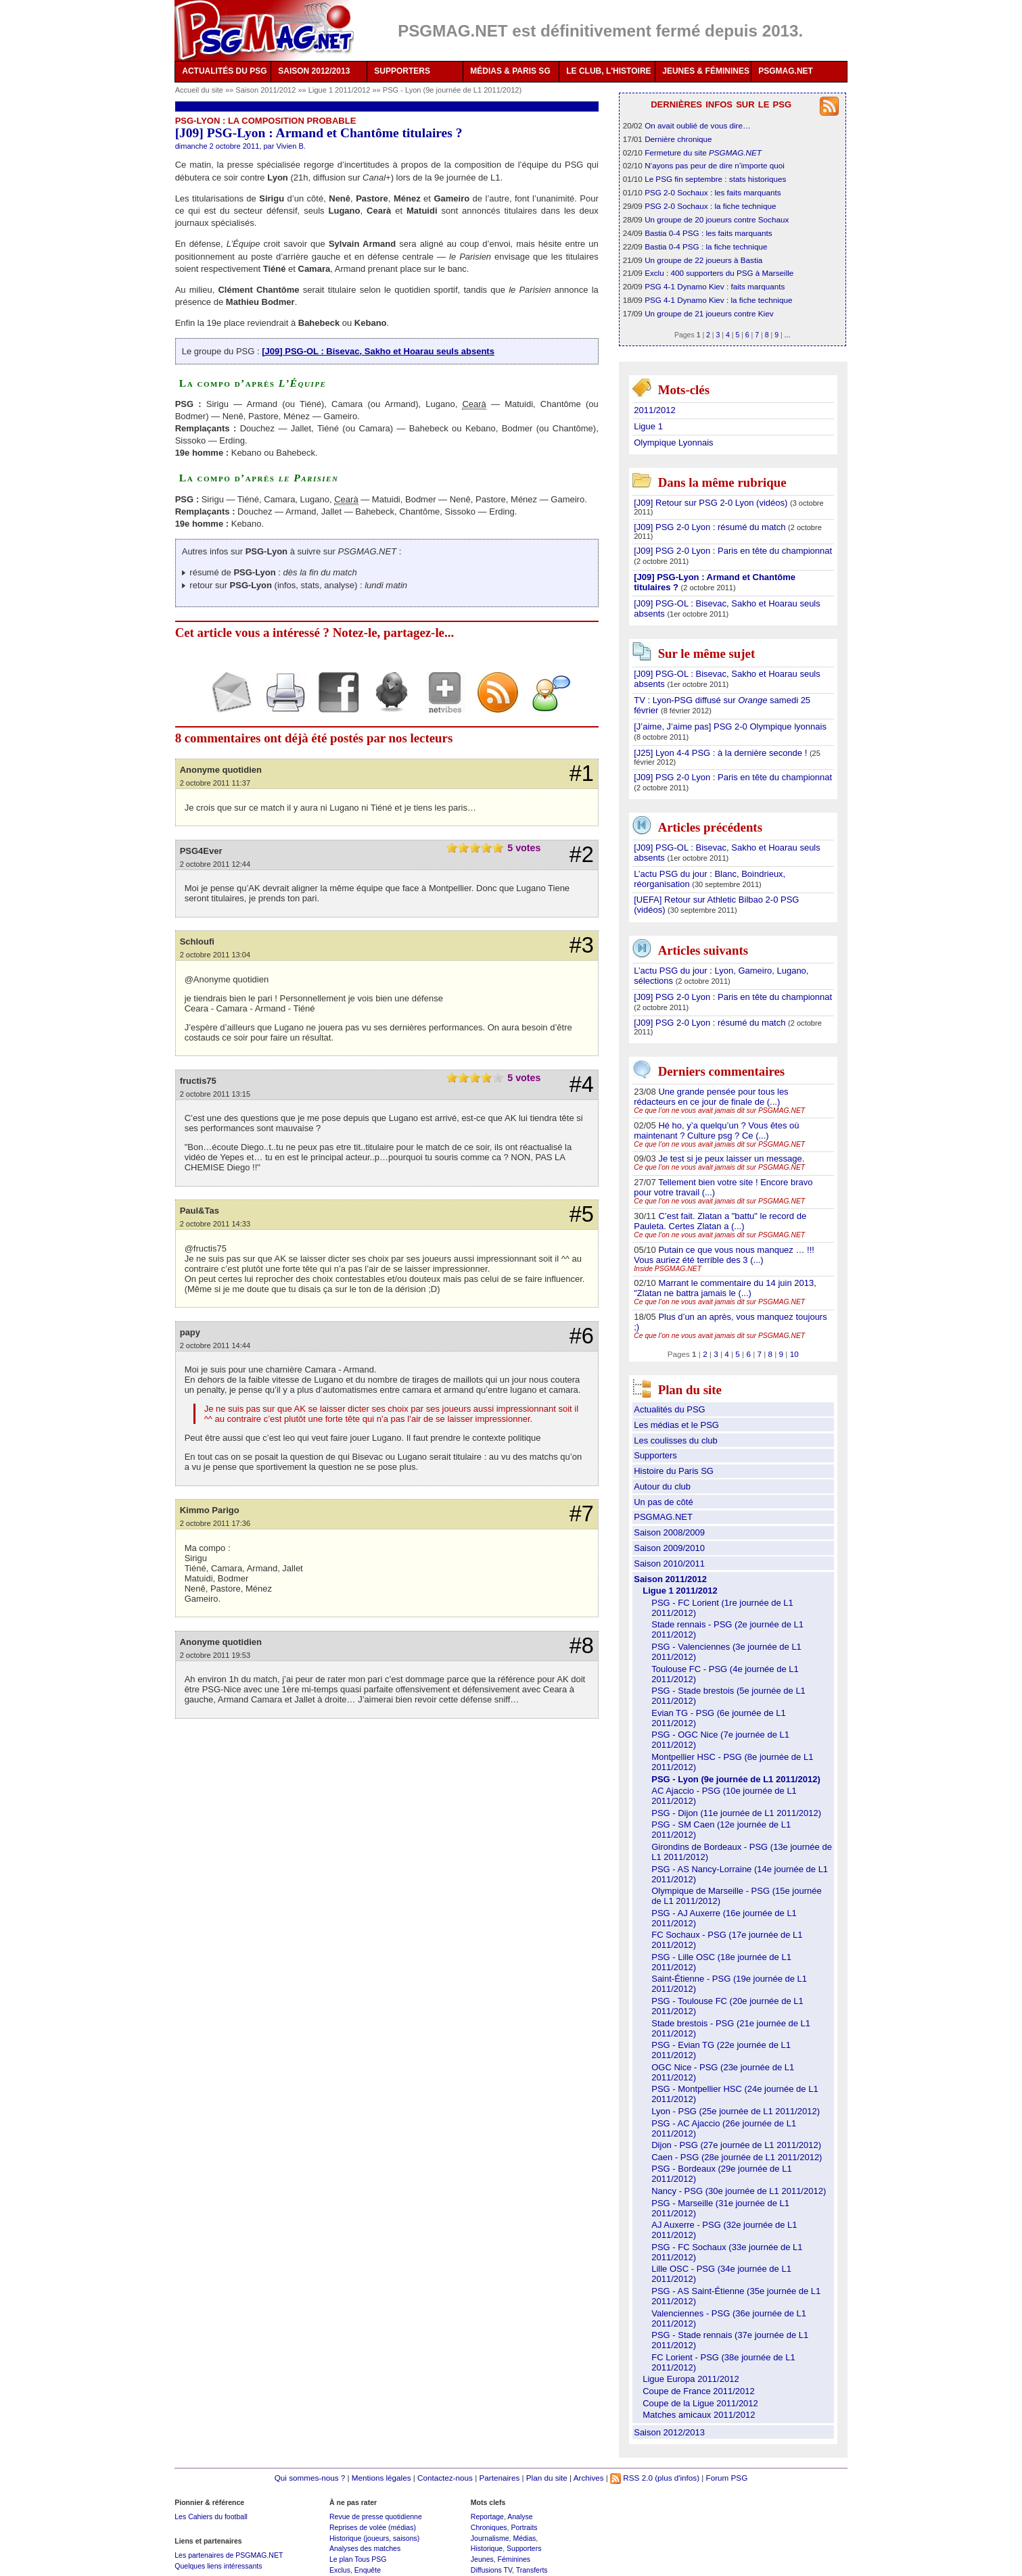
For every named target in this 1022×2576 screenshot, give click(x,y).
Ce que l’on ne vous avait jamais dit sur (719, 1110)
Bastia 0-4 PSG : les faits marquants (708, 233)
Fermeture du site (703, 152)
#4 (582, 1084)
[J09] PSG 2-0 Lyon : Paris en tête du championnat (733, 551)
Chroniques (489, 2527)
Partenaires (499, 2477)
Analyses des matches (364, 2548)
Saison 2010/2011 (669, 1563)
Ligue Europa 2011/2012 (691, 2379)
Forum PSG (727, 2477)
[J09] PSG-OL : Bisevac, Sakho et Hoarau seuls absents (378, 351)
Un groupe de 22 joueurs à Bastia (703, 260)
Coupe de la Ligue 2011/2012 (700, 2403)
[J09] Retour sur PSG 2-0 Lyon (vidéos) (712, 503)
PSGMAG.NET (785, 71)
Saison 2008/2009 (669, 1532)
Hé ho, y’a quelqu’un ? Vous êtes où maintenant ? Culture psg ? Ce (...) (716, 1130)
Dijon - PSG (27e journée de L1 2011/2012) (736, 2145)
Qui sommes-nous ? (310, 2477)
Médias (524, 2538)
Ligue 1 (648, 426)
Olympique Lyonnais (673, 442)
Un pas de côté (663, 1502)
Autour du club (662, 1486)
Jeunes (482, 2559)
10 (794, 1354)
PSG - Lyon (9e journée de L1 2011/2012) (452, 90)
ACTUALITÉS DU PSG (224, 71)
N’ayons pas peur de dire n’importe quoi (715, 165)
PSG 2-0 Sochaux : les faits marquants (713, 192)
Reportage (487, 2516)
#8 (582, 1645)
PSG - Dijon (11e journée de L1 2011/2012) (736, 1813)
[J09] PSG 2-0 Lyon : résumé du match (711, 527)
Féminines (514, 2559)
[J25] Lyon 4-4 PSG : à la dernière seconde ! (722, 753)
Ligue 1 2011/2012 (340, 90)
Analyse (519, 2516)
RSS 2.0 (631, 2477)
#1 (582, 773)
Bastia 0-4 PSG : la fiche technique (706, 246)
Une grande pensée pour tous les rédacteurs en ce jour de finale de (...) (711, 1097)
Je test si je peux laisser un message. (731, 1158)
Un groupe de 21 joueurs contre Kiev (709, 313)
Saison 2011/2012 (266, 90)
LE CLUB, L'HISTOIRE (608, 71)
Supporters (655, 1455)
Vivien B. (290, 146)
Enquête (367, 2570)
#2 (582, 854)
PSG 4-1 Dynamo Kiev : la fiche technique (718, 299)
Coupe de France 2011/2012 (699, 2391)
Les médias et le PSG (676, 1425)
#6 (582, 1336)
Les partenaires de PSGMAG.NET (229, 2555)
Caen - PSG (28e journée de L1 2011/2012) (736, 2157)
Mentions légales (381, 2477)
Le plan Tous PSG (358, 2559)
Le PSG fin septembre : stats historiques (715, 178)
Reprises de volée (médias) (372, 2527)
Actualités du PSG (669, 1409)
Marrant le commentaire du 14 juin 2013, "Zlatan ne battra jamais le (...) (725, 1288)
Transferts (532, 2570)
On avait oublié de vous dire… (698, 125)
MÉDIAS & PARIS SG (510, 71)
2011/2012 (654, 410)
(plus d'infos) (677, 2477)
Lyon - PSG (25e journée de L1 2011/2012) (735, 2111)
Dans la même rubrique (722, 482)
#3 (582, 945)
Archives (589, 2477)
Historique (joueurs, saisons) (374, 2538)
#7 (582, 1514)
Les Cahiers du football (211, 2516)
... (788, 335)
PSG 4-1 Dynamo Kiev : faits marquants (715, 286)
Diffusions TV (491, 2570)
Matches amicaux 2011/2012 (699, 2415)
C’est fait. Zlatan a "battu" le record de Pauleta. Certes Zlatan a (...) (720, 1221)
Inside (667, 1268)
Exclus (339, 2570)
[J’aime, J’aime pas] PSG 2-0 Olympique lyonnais (730, 726)
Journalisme (490, 2538)
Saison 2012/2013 (669, 2432)
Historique (487, 2548)
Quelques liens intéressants (218, 2566)
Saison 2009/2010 (669, 1548)
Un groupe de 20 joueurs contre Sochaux (717, 219)
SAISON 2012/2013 (314, 71)
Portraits (524, 2527)
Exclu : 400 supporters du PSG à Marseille (719, 272)
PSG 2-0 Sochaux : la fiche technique (710, 205)
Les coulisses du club (676, 1440)
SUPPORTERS (402, 71)
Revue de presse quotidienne (375, 2516)
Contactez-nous (445, 2477)
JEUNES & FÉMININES (705, 71)
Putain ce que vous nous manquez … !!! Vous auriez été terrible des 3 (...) (724, 1255)
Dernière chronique (678, 139)
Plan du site (546, 2477)
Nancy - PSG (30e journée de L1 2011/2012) (738, 2191)
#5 (582, 1214)
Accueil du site (199, 90)
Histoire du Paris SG (674, 1471)
